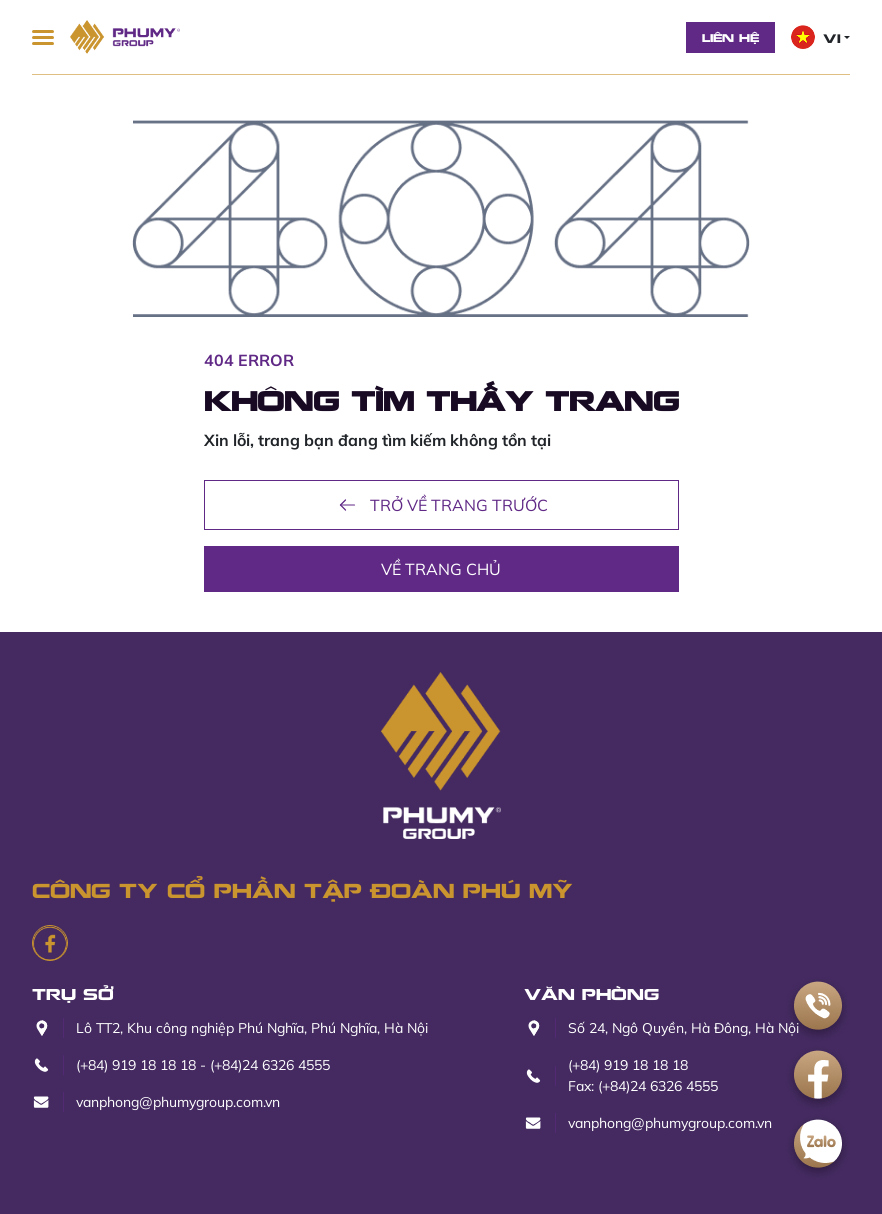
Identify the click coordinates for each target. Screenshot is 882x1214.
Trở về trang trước (441, 505)
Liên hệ (730, 37)
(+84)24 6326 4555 (270, 1065)
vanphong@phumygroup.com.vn (178, 1102)
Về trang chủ (441, 569)
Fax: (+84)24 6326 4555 (643, 1086)
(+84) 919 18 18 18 (136, 1065)
